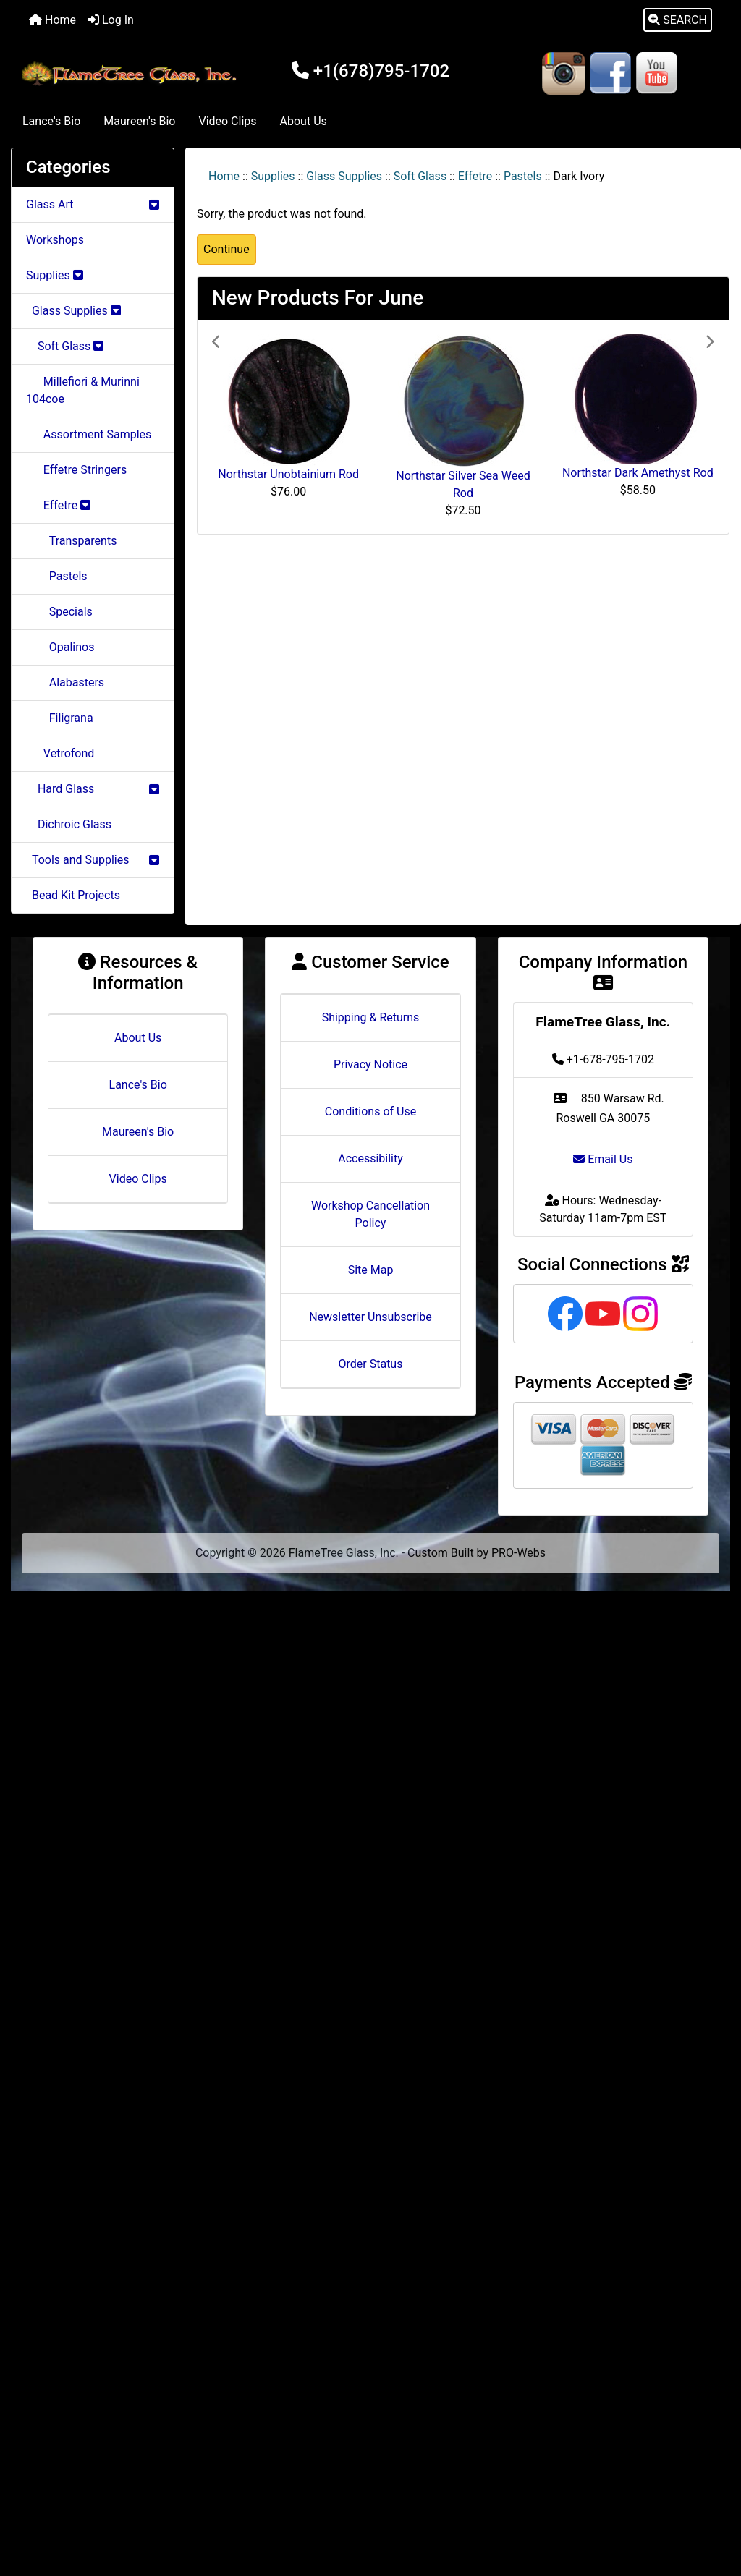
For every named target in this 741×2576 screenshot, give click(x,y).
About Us (303, 121)
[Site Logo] (131, 73)
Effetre (475, 176)
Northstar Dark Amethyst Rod (638, 473)
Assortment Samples (88, 434)
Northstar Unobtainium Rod (288, 474)
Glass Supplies (344, 176)
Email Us (602, 1159)
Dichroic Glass (68, 824)
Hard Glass (92, 789)
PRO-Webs (518, 1553)
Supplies (273, 176)
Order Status (371, 1364)
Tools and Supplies (92, 860)
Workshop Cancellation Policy (370, 1214)
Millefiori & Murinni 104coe (83, 390)
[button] (678, 20)
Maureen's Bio (139, 121)
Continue (226, 249)
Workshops (55, 240)
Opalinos (60, 647)
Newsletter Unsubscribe (370, 1317)
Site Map (371, 1270)
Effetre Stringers (76, 470)
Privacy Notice (370, 1064)
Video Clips (227, 121)
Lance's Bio (51, 121)
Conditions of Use (370, 1111)
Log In (111, 20)
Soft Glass (420, 176)
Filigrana (59, 718)
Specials (59, 612)
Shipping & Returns (371, 1017)
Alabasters (65, 682)
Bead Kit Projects (73, 895)
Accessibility (370, 1158)
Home (52, 20)
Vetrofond (60, 753)
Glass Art (92, 204)
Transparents (71, 541)
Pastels (523, 176)
